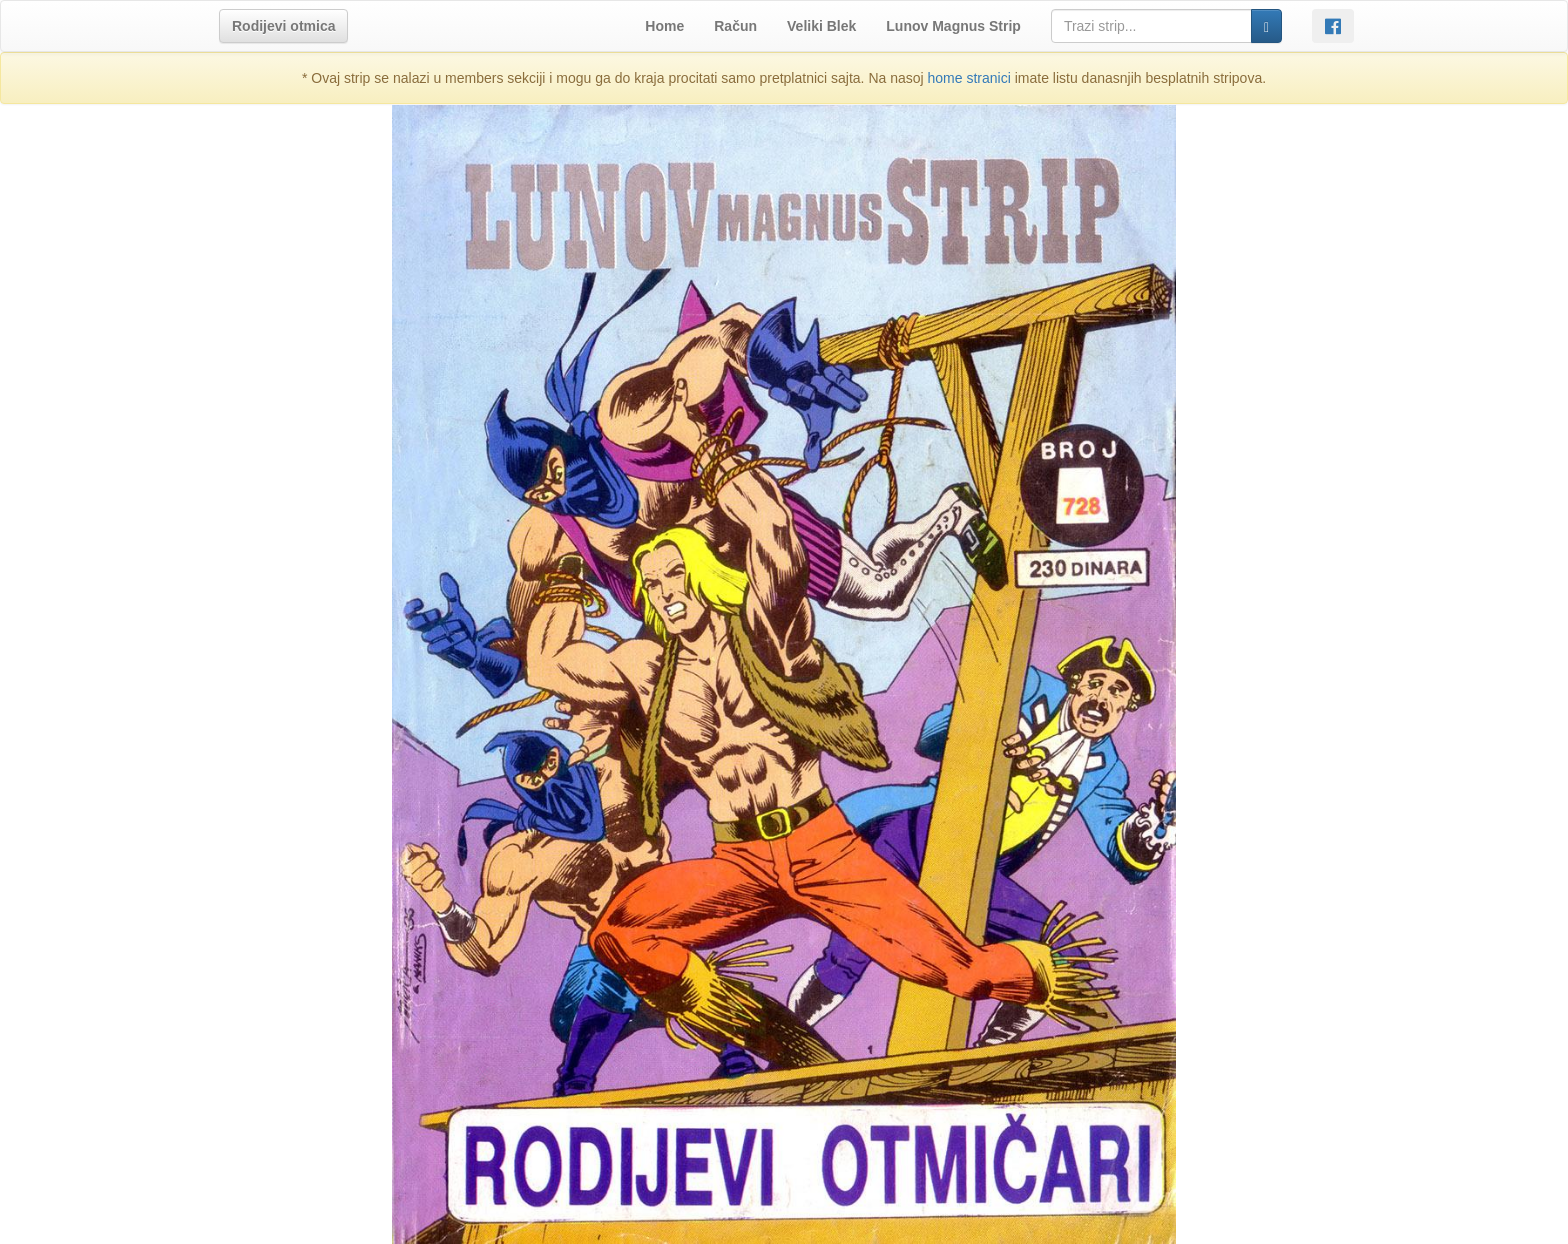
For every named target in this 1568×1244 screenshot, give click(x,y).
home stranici (969, 78)
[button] (283, 26)
